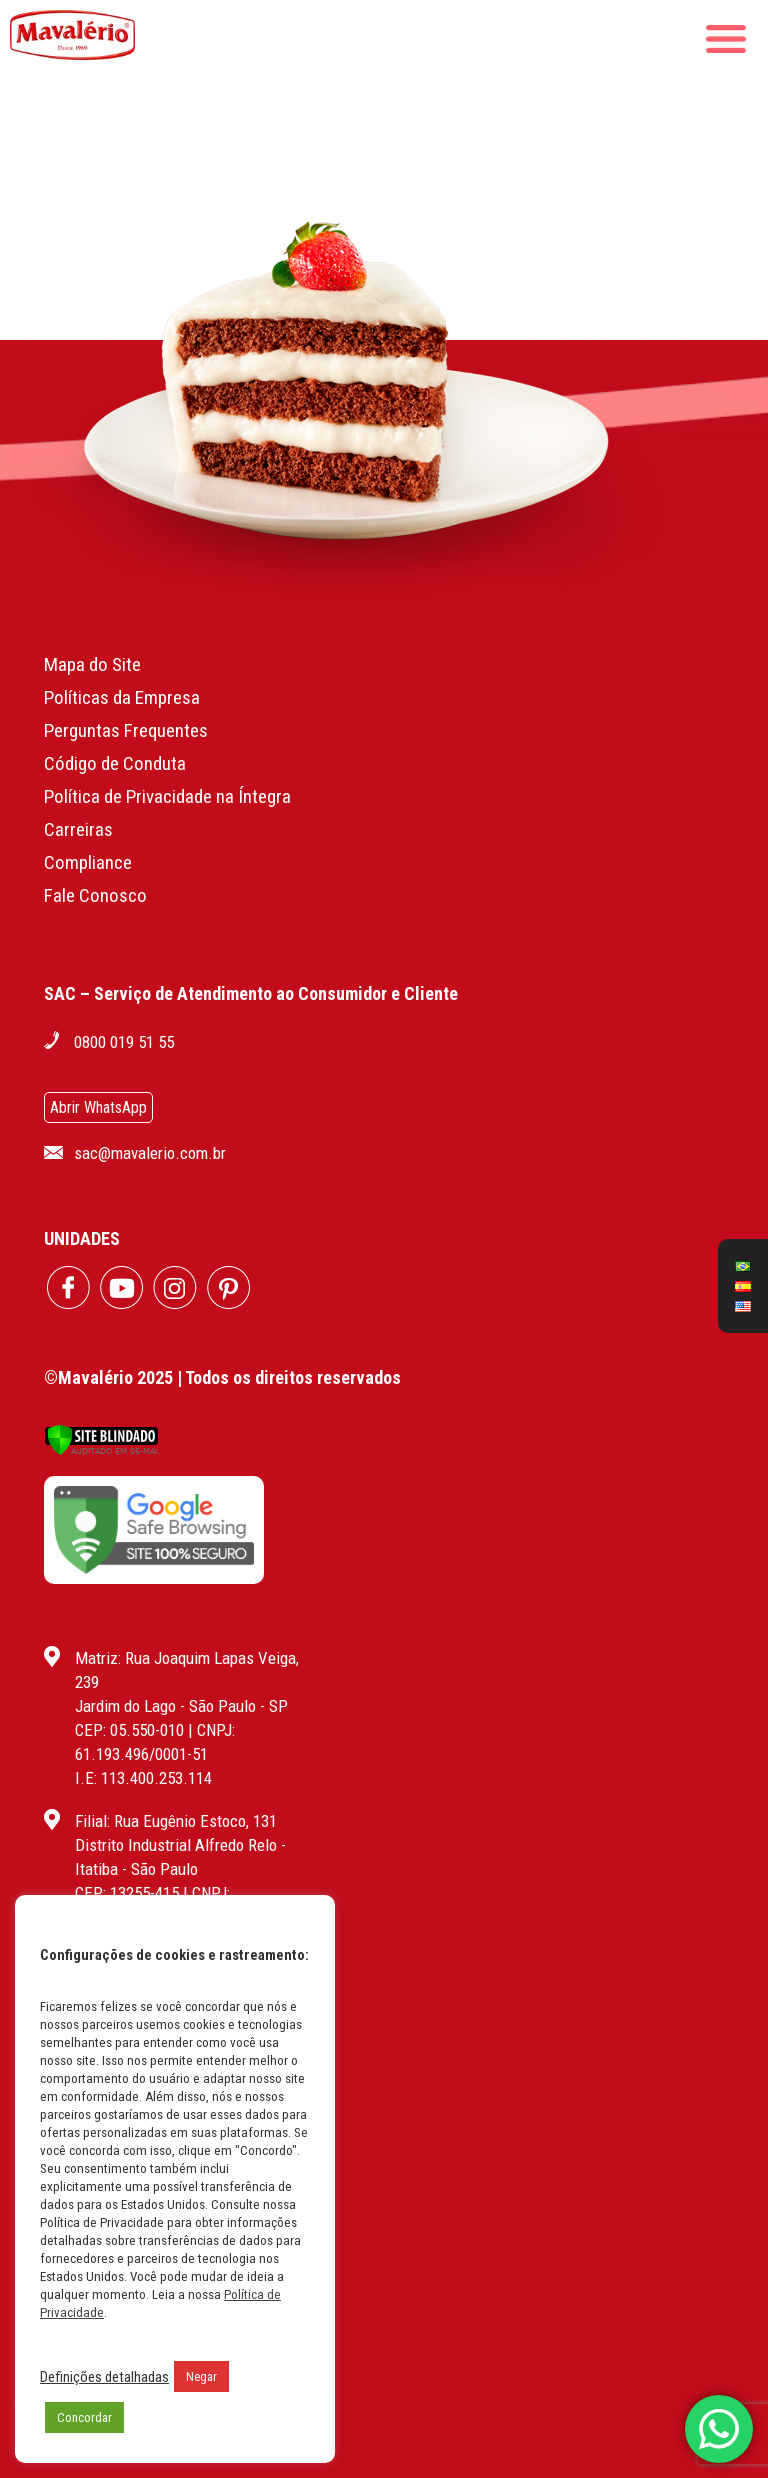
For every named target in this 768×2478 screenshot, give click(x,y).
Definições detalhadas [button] (104, 2377)
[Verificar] (101, 1450)
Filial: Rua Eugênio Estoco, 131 (176, 1821)
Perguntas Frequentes (126, 730)
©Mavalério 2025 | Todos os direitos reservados (222, 1377)
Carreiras (78, 829)
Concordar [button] (84, 2417)
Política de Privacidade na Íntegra (167, 796)
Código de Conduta (115, 763)
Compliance (88, 862)
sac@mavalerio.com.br (150, 1153)
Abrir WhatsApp (98, 1107)
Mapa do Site (92, 664)
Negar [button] (201, 2376)
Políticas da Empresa (122, 697)
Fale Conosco (95, 895)
